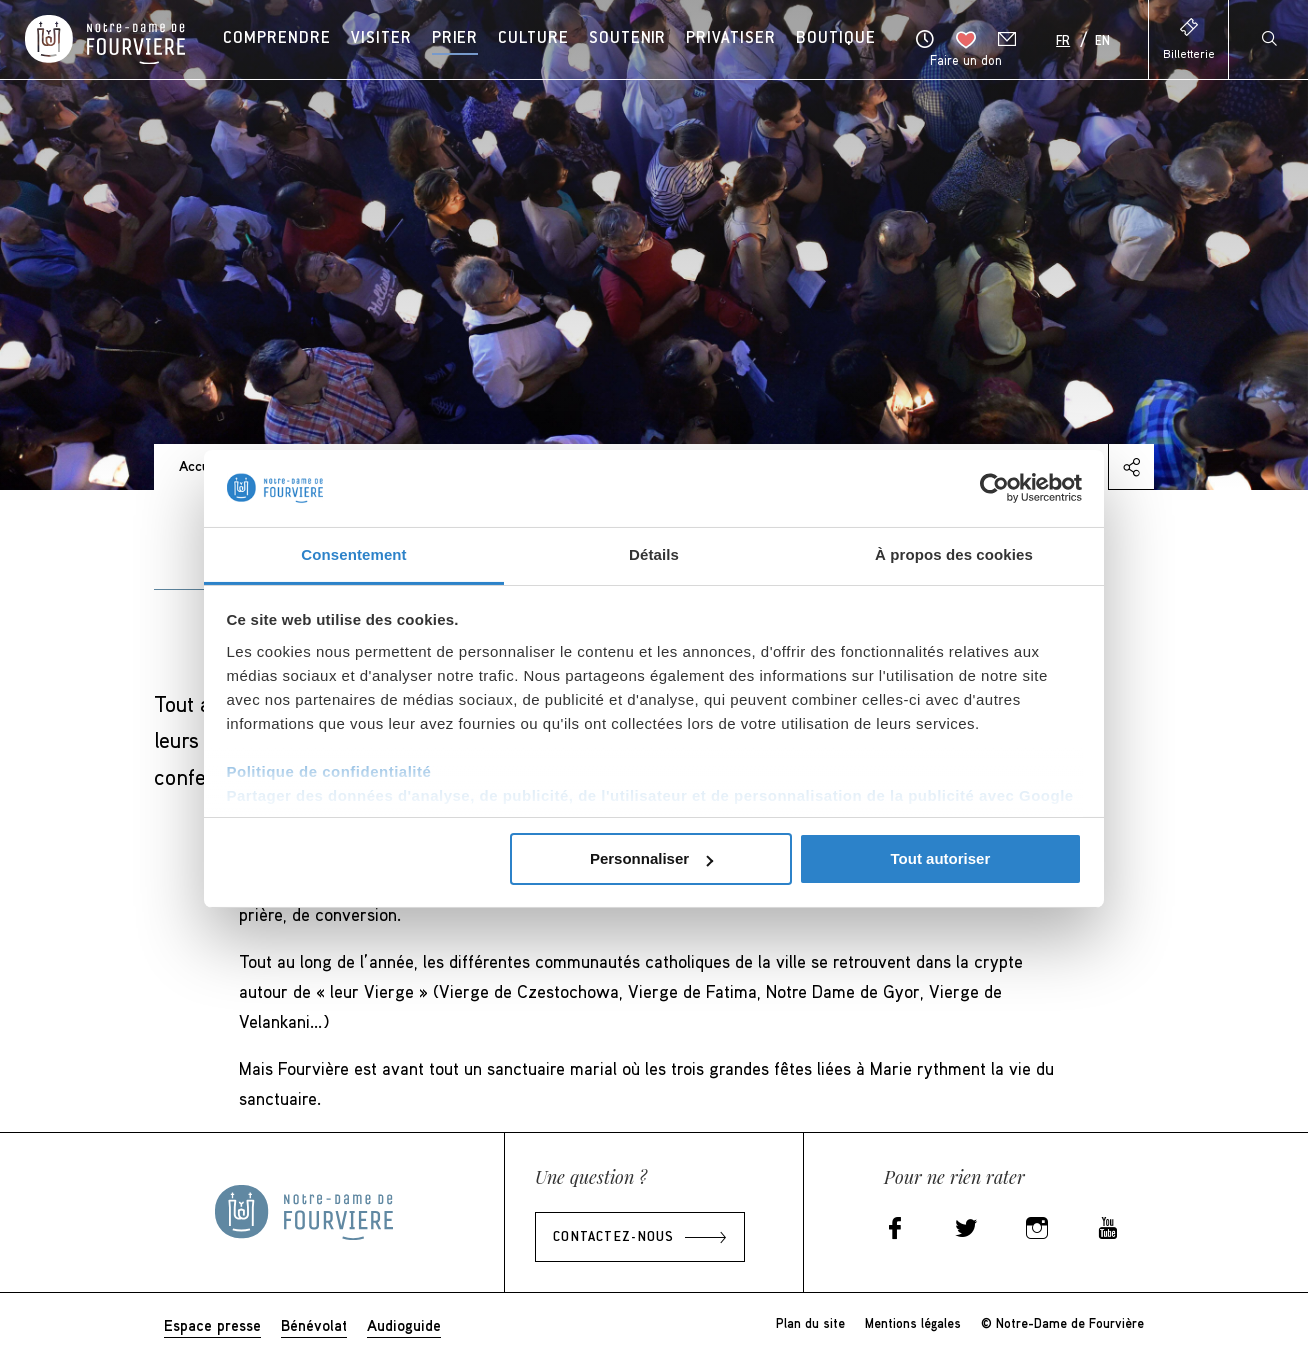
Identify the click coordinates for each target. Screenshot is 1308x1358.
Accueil (201, 465)
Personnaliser (651, 858)
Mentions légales (913, 1323)
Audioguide (404, 1325)
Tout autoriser (941, 858)
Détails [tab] (654, 554)
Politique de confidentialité (329, 771)
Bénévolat (314, 1325)
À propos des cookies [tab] (954, 554)
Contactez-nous (613, 1238)
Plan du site (810, 1323)
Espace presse (212, 1325)
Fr (1063, 42)
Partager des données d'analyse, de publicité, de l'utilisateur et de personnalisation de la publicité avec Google (650, 795)
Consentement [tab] (353, 554)
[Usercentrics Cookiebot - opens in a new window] (994, 488)
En (1102, 42)
